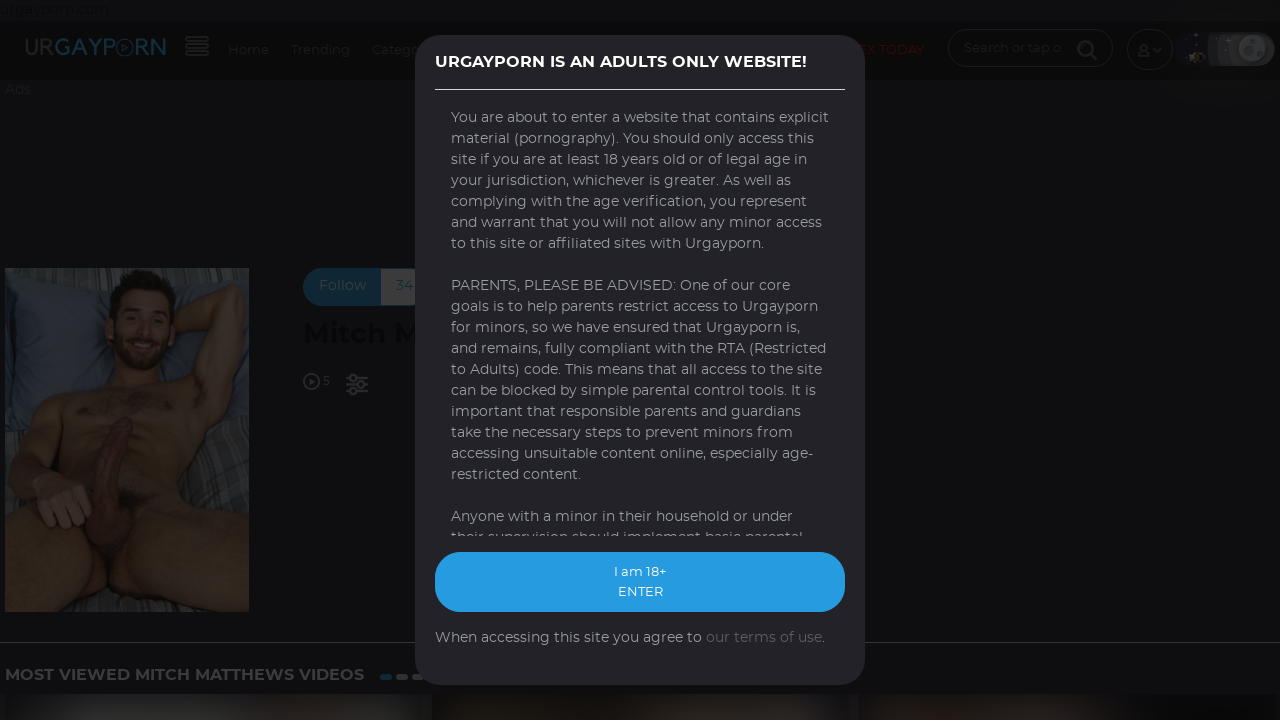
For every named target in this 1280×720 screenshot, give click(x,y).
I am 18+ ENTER (640, 582)
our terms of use (764, 638)
